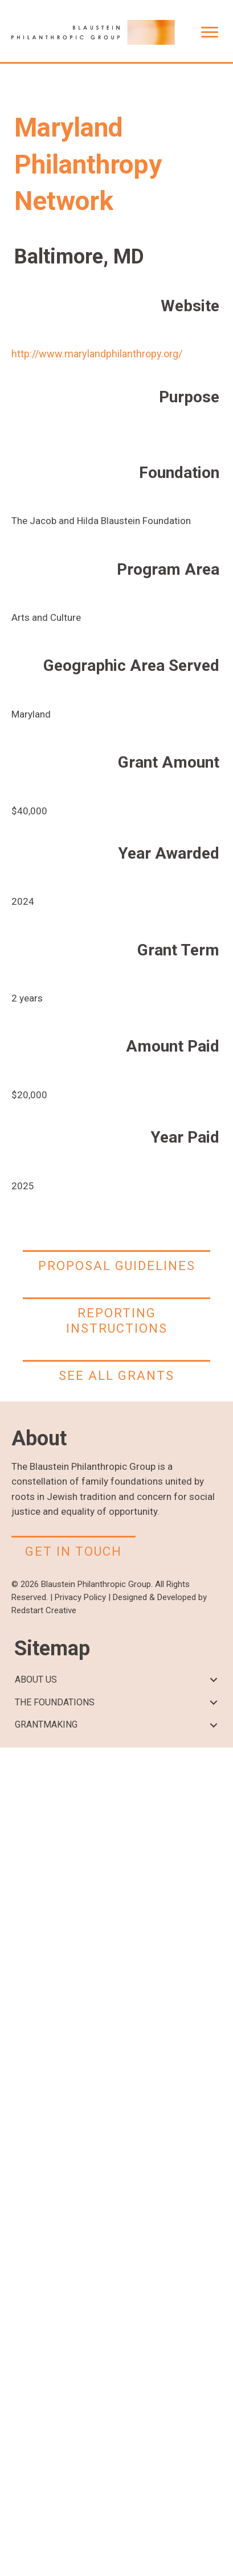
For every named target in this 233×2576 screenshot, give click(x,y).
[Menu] (210, 32)
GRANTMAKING (46, 1724)
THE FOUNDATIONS (55, 1702)
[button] (214, 1680)
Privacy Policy (80, 1597)
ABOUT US (36, 1679)
